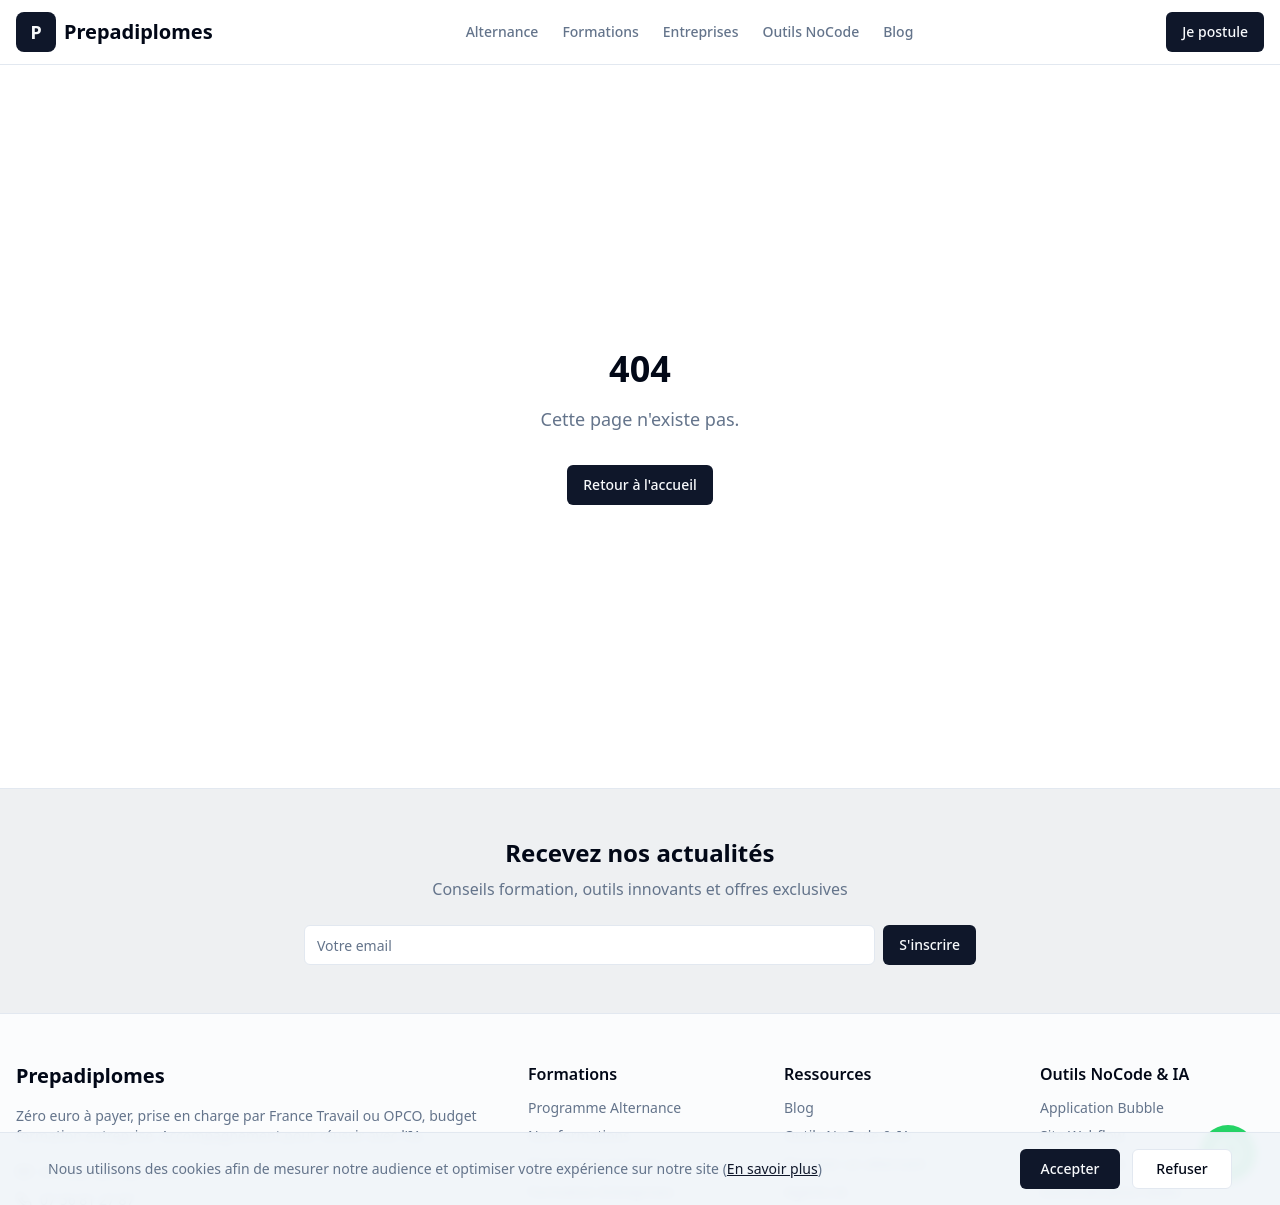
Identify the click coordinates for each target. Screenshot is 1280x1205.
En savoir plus (772, 1168)
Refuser (1181, 1168)
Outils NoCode (810, 31)
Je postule (1215, 31)
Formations (600, 31)
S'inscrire (929, 944)
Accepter (1070, 1168)
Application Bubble (1102, 1107)
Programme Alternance (604, 1107)
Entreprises (701, 31)
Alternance (502, 31)
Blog (898, 31)
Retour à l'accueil (639, 484)
